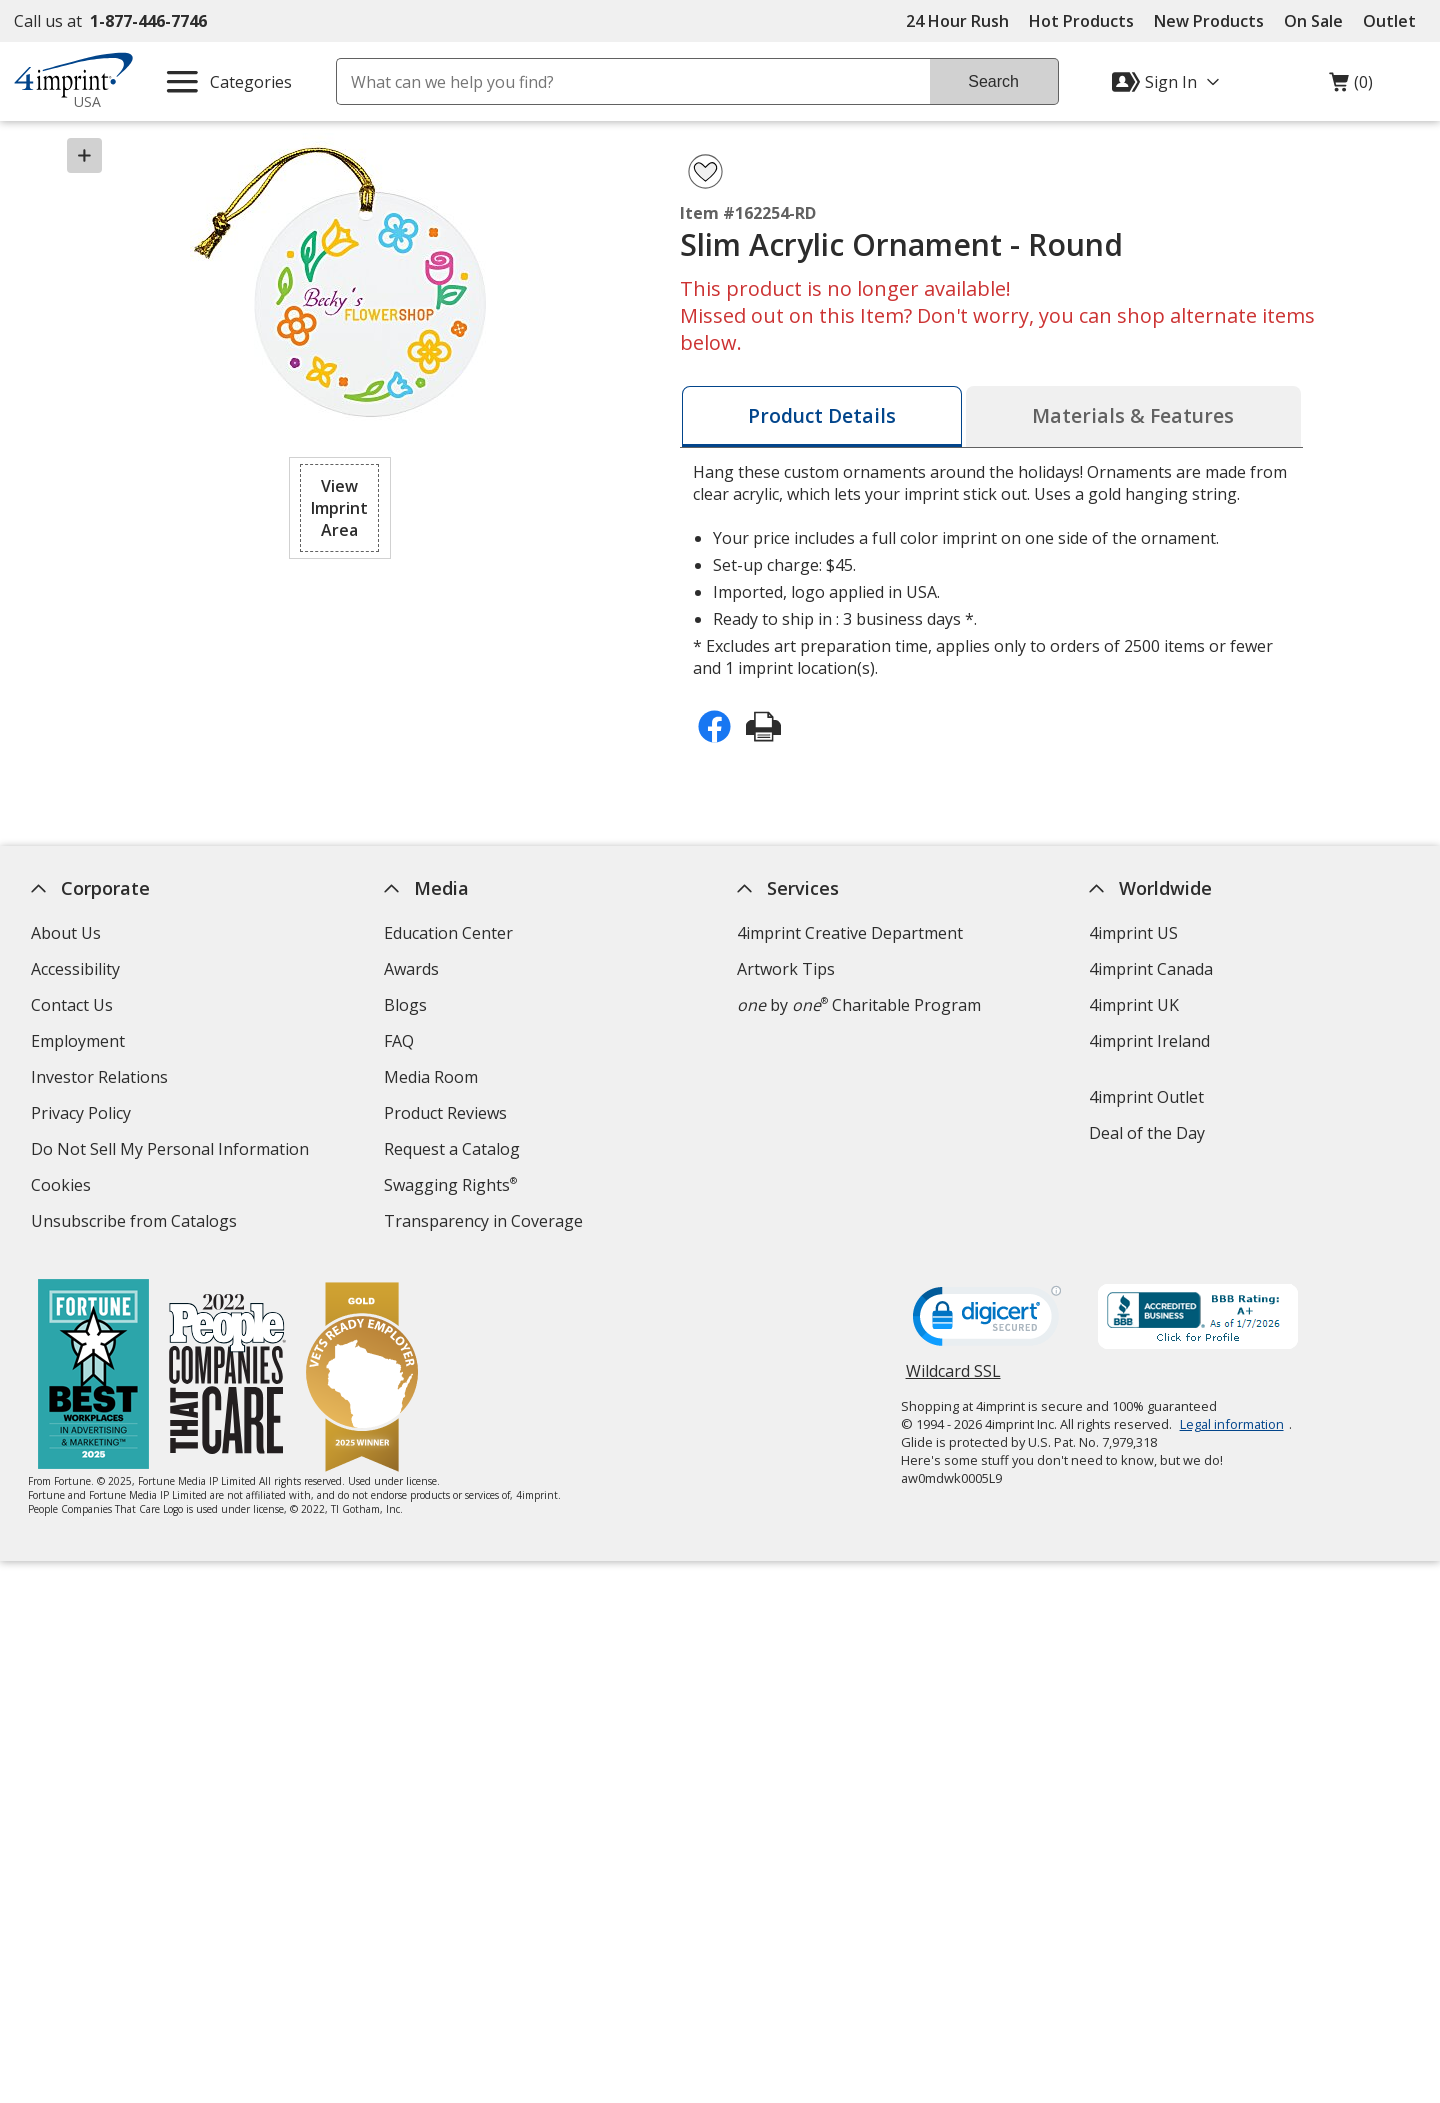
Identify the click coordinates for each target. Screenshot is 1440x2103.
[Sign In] (1168, 82)
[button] (340, 508)
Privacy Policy (83, 1115)
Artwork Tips (786, 969)
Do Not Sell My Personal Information (172, 1151)
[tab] (822, 416)
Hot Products (1081, 21)
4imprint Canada (1152, 969)
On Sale (1313, 21)
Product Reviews (445, 1113)
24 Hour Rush (957, 21)
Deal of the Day (1148, 1133)
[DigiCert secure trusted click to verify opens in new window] (987, 1322)
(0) (1351, 87)
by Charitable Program (859, 1005)
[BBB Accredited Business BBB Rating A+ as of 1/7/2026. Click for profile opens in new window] (1198, 1319)
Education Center (448, 933)
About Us (66, 933)
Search (993, 81)
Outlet (1394, 21)
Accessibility (75, 969)
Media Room (431, 1077)
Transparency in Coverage (486, 1223)
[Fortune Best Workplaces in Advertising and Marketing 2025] (94, 1376)
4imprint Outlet (1147, 1097)
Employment (78, 1041)
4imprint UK (1135, 1005)
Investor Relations (102, 1079)
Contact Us (72, 1005)
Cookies (63, 1187)
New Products (1209, 21)
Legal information (1232, 1424)
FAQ (399, 1041)
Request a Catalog (452, 1149)
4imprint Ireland (1150, 1041)
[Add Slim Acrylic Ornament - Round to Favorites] (705, 171)
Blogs (405, 1005)
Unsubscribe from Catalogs (136, 1223)
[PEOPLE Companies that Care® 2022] (228, 1376)
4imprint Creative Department (850, 933)
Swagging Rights (450, 1185)
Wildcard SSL (953, 1378)
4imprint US (1134, 933)
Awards (411, 969)
